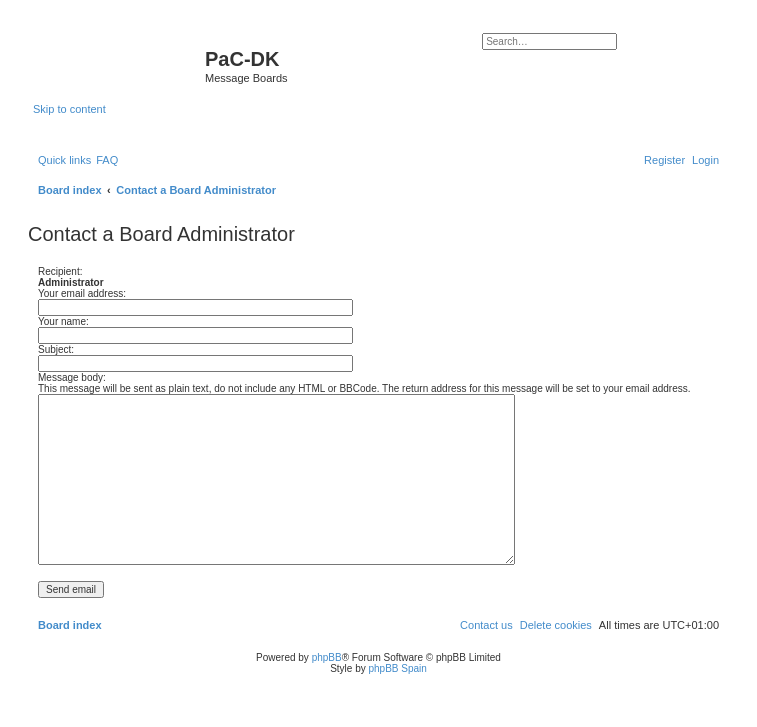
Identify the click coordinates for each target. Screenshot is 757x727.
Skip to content (69, 109)
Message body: (72, 377)
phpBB (327, 657)
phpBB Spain (397, 668)
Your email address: (82, 293)
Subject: (56, 349)
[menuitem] (107, 160)
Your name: (63, 321)
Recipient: (60, 271)
